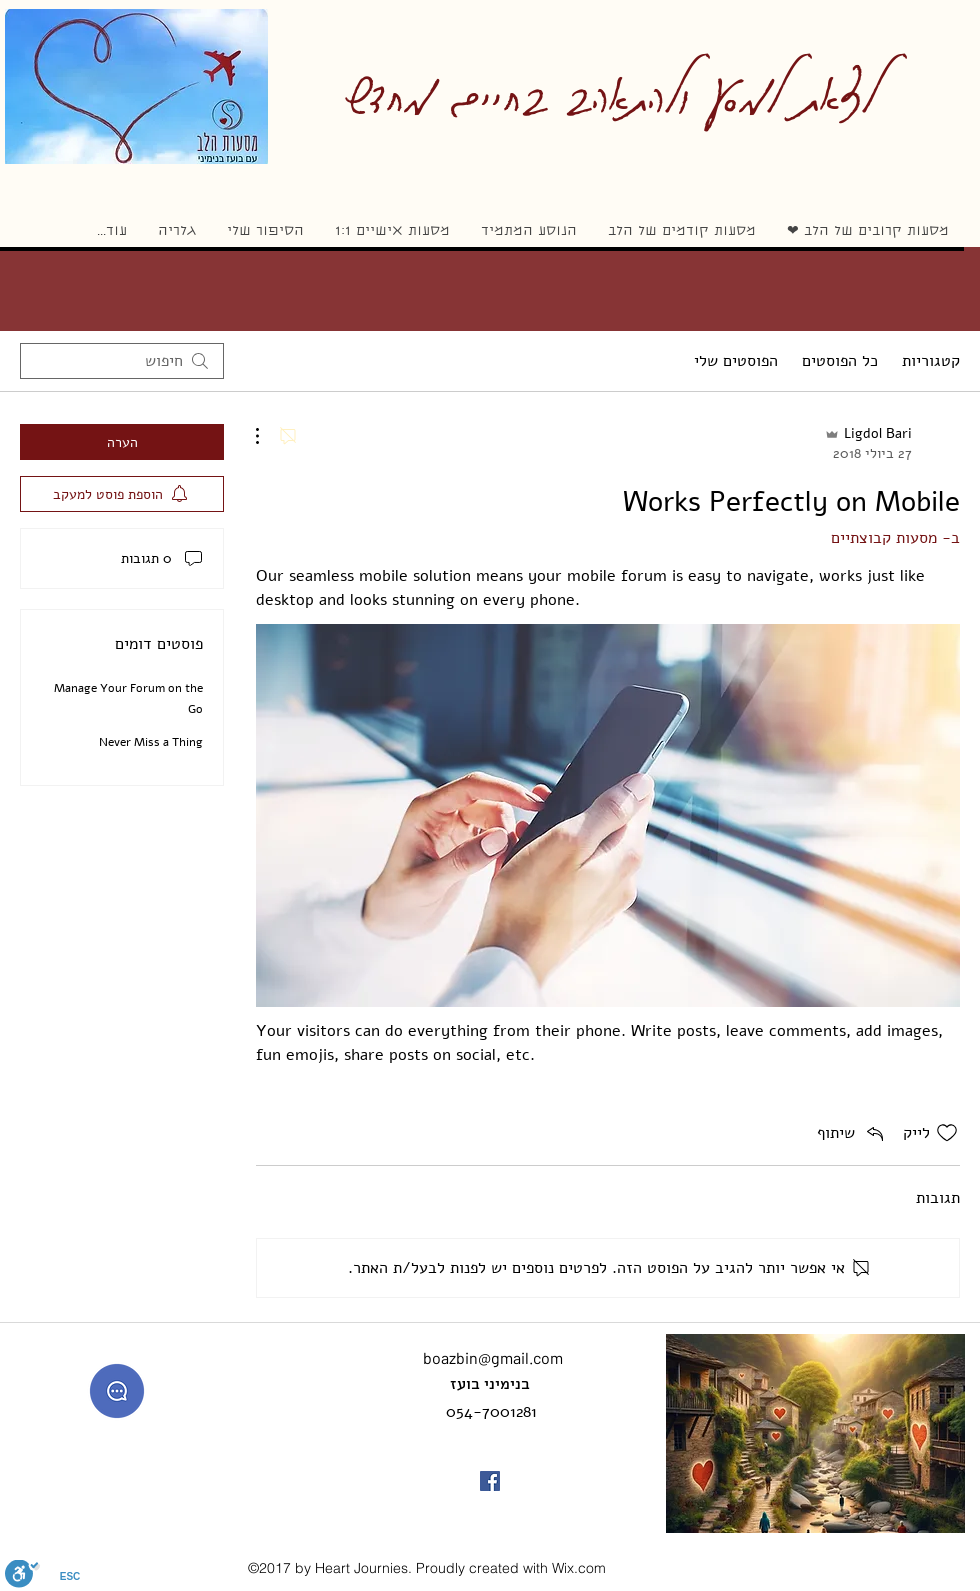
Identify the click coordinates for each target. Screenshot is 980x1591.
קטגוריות (931, 361)
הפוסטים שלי (736, 361)
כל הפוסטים (840, 361)
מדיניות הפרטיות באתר (111, 1569)
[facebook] (490, 1481)
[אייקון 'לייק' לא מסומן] (947, 1133)
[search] (122, 361)
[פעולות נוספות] (268, 436)
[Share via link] (852, 1133)
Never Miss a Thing (151, 742)
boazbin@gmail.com (493, 1357)
